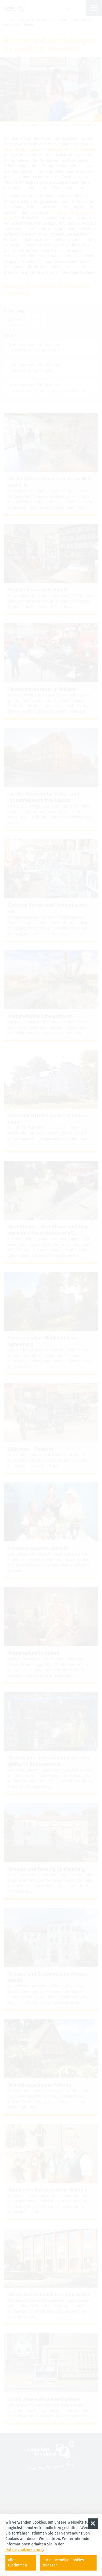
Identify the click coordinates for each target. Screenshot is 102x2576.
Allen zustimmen (17, 2563)
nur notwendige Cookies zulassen (63, 2563)
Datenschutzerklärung (24, 2549)
